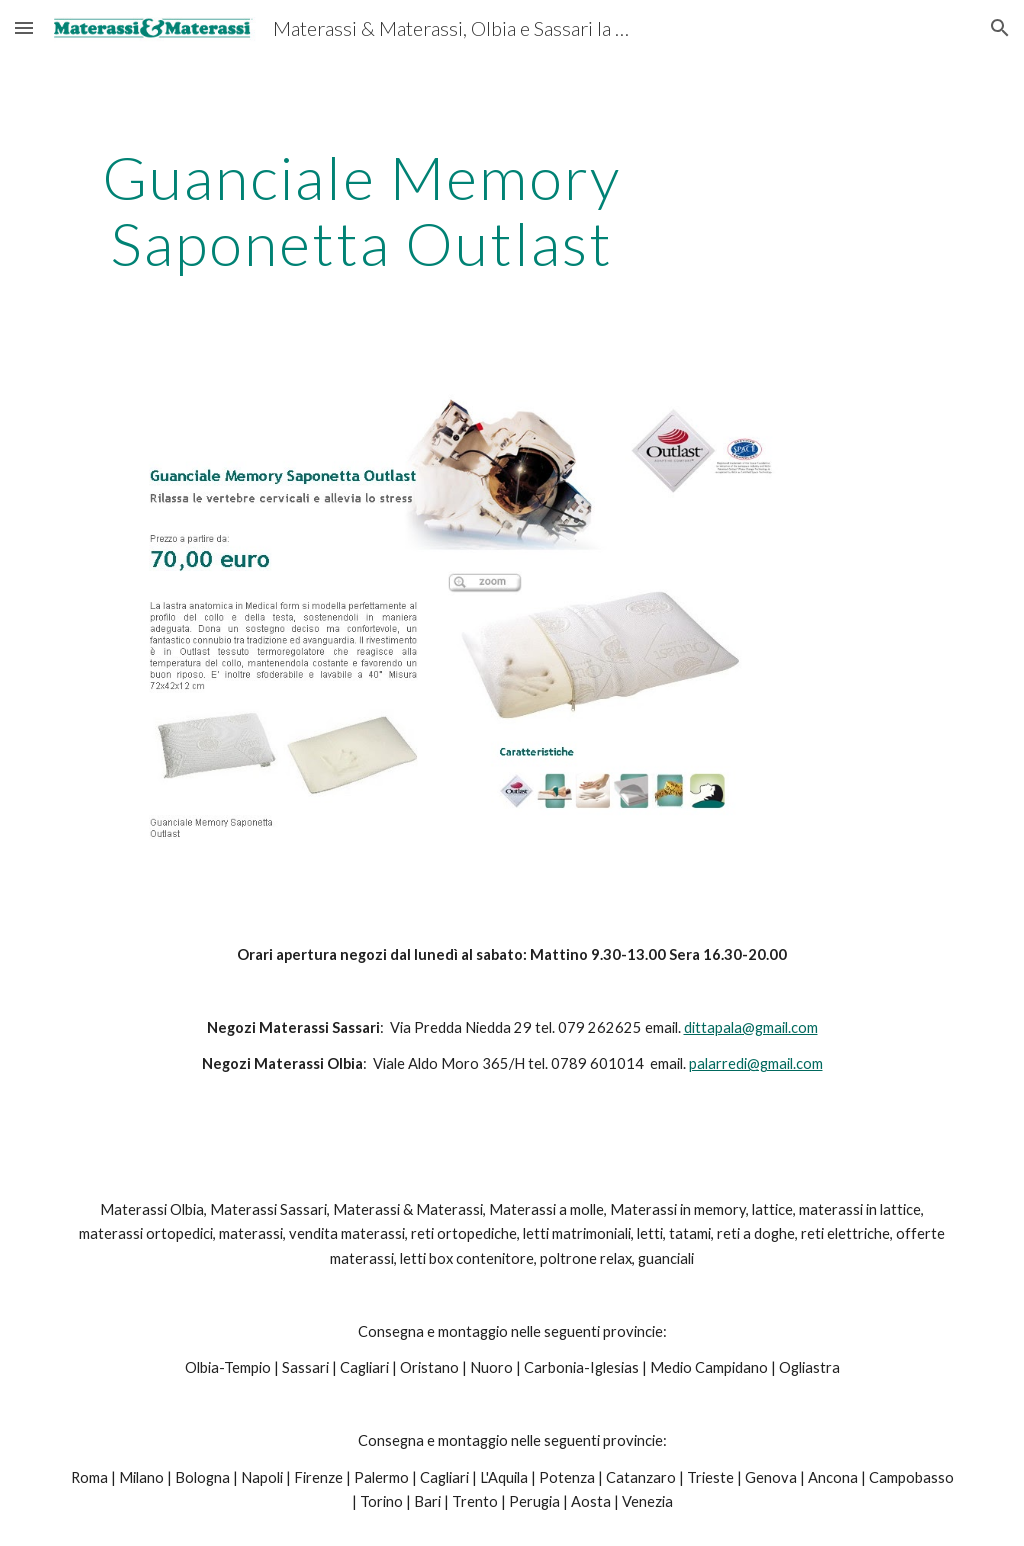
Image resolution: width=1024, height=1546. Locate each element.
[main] (361, 210)
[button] (24, 27)
